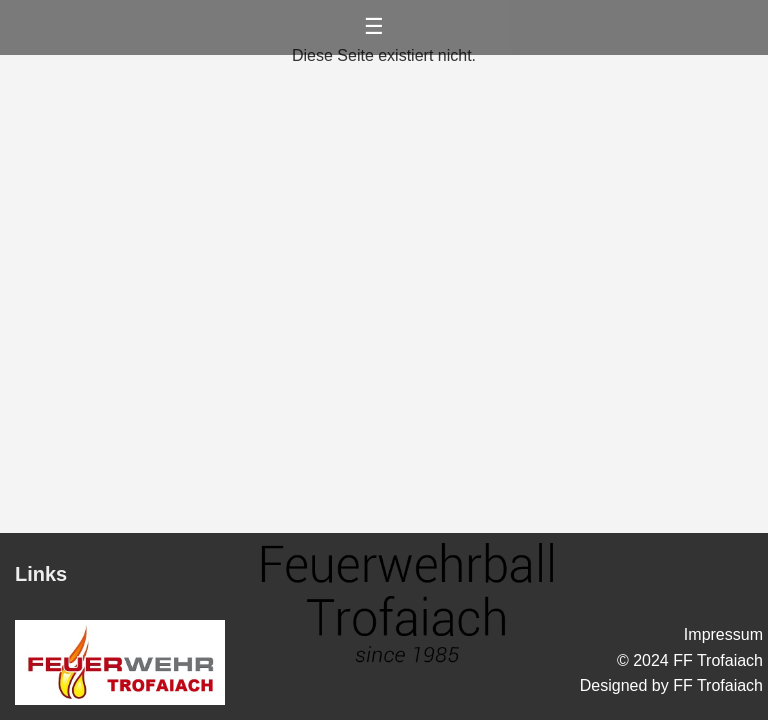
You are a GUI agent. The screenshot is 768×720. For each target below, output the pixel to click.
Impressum (723, 634)
